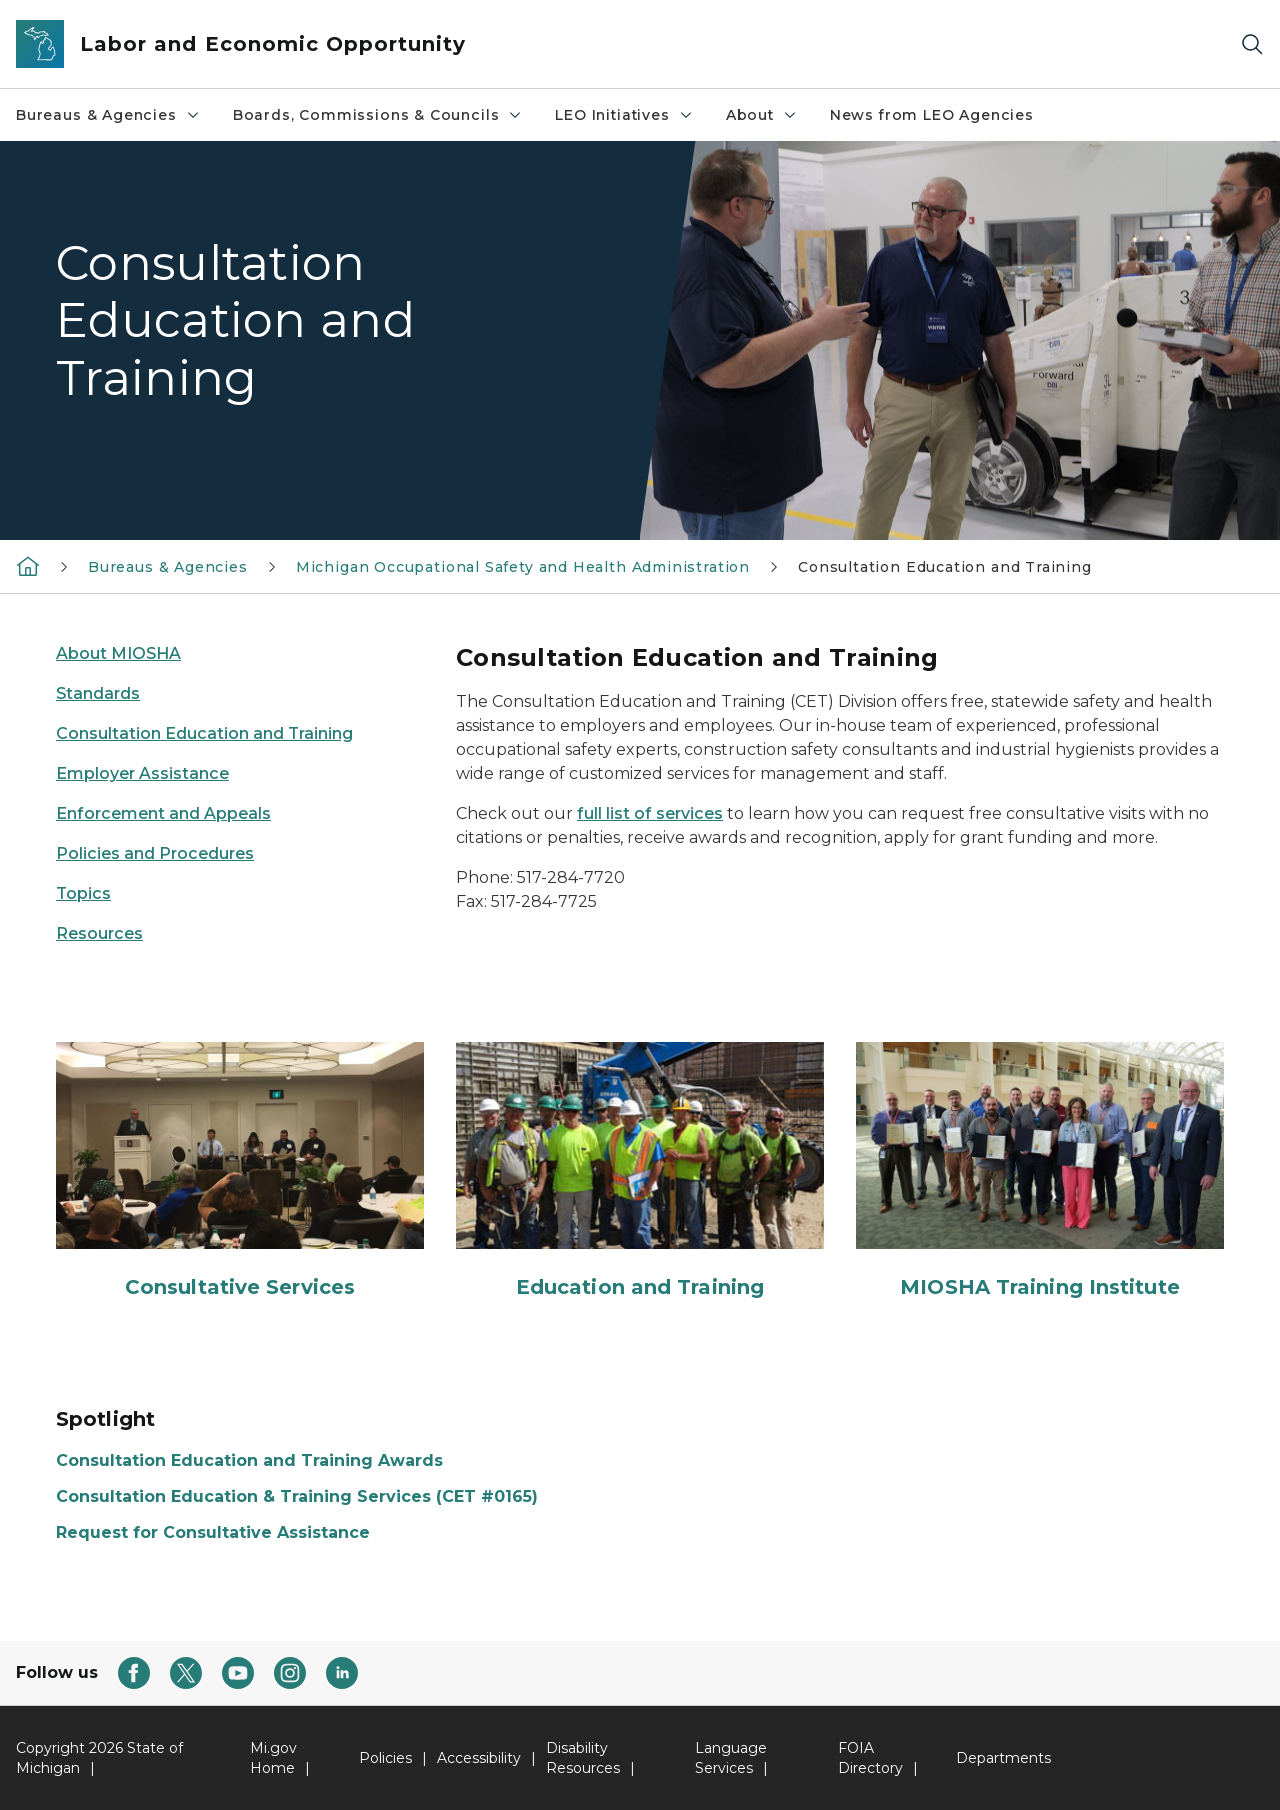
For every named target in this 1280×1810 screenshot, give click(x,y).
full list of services (650, 813)
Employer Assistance (142, 773)
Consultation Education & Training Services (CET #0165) (297, 1496)
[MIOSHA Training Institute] (1040, 1171)
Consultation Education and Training (945, 567)
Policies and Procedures (155, 853)
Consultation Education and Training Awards (249, 1460)
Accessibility (479, 1758)
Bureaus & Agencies (108, 115)
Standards (98, 693)
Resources (99, 933)
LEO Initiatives (624, 115)
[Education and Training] (640, 1171)
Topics (83, 893)
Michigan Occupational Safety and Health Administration (523, 567)
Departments (1003, 1758)
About (762, 115)
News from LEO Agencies (932, 115)
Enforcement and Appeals (163, 813)
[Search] (1252, 44)
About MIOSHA (118, 653)
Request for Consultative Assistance (213, 1532)
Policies (385, 1758)
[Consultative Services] (240, 1171)
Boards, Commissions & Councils (378, 115)
